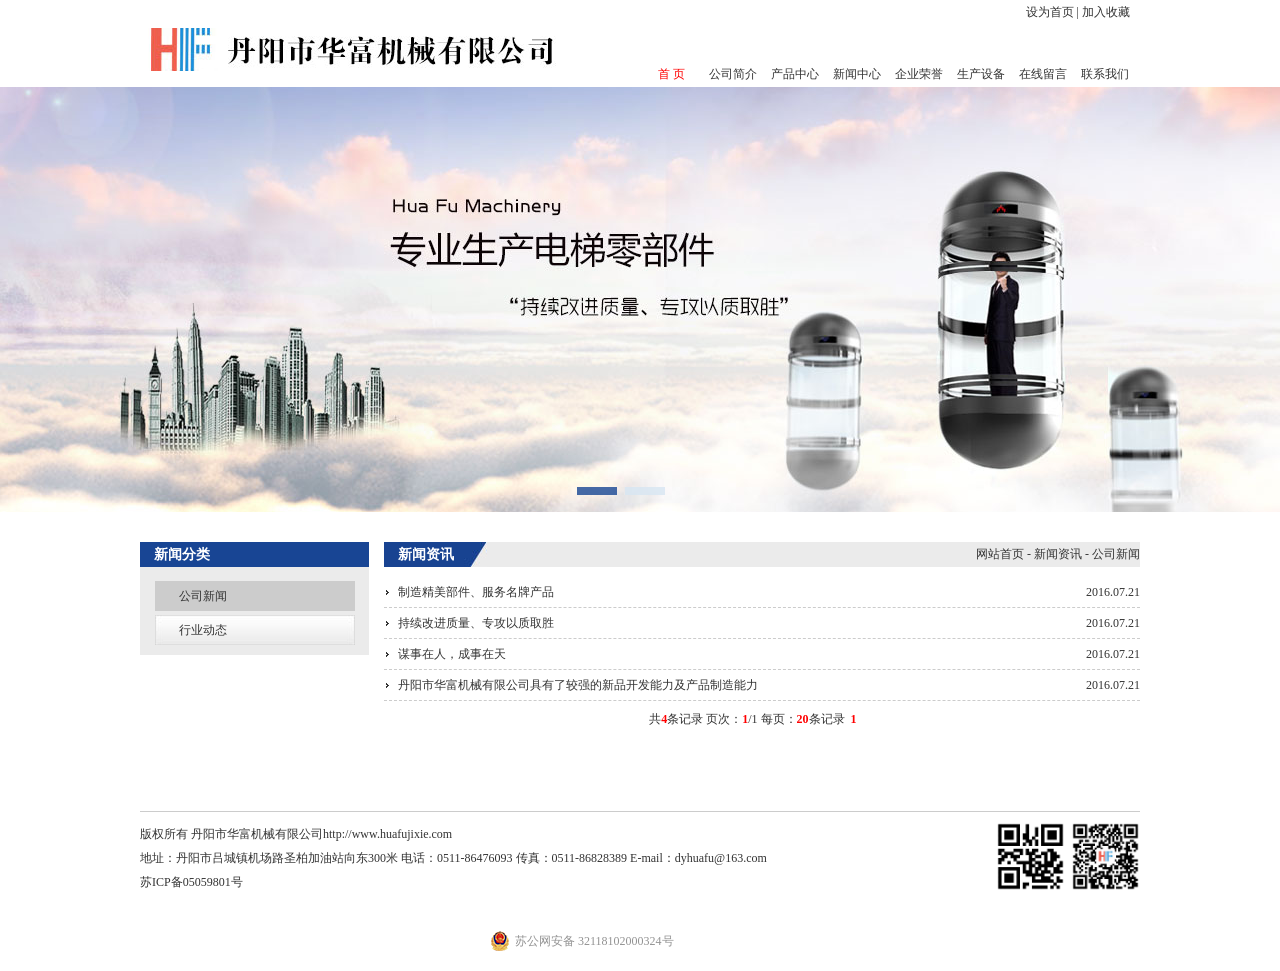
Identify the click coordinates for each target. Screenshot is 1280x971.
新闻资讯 (1058, 554)
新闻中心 (857, 74)
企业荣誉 (919, 74)
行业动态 (203, 630)
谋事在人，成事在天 (452, 654)
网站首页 (1000, 554)
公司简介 (733, 74)
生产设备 (981, 74)
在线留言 (1043, 74)
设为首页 (1050, 12)
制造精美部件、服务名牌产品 (476, 592)
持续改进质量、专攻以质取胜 (476, 623)
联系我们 (1105, 74)
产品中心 (795, 74)
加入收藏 (1106, 12)
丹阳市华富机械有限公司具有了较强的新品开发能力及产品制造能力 (578, 685)
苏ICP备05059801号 (191, 882)
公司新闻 (203, 596)
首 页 (671, 74)
